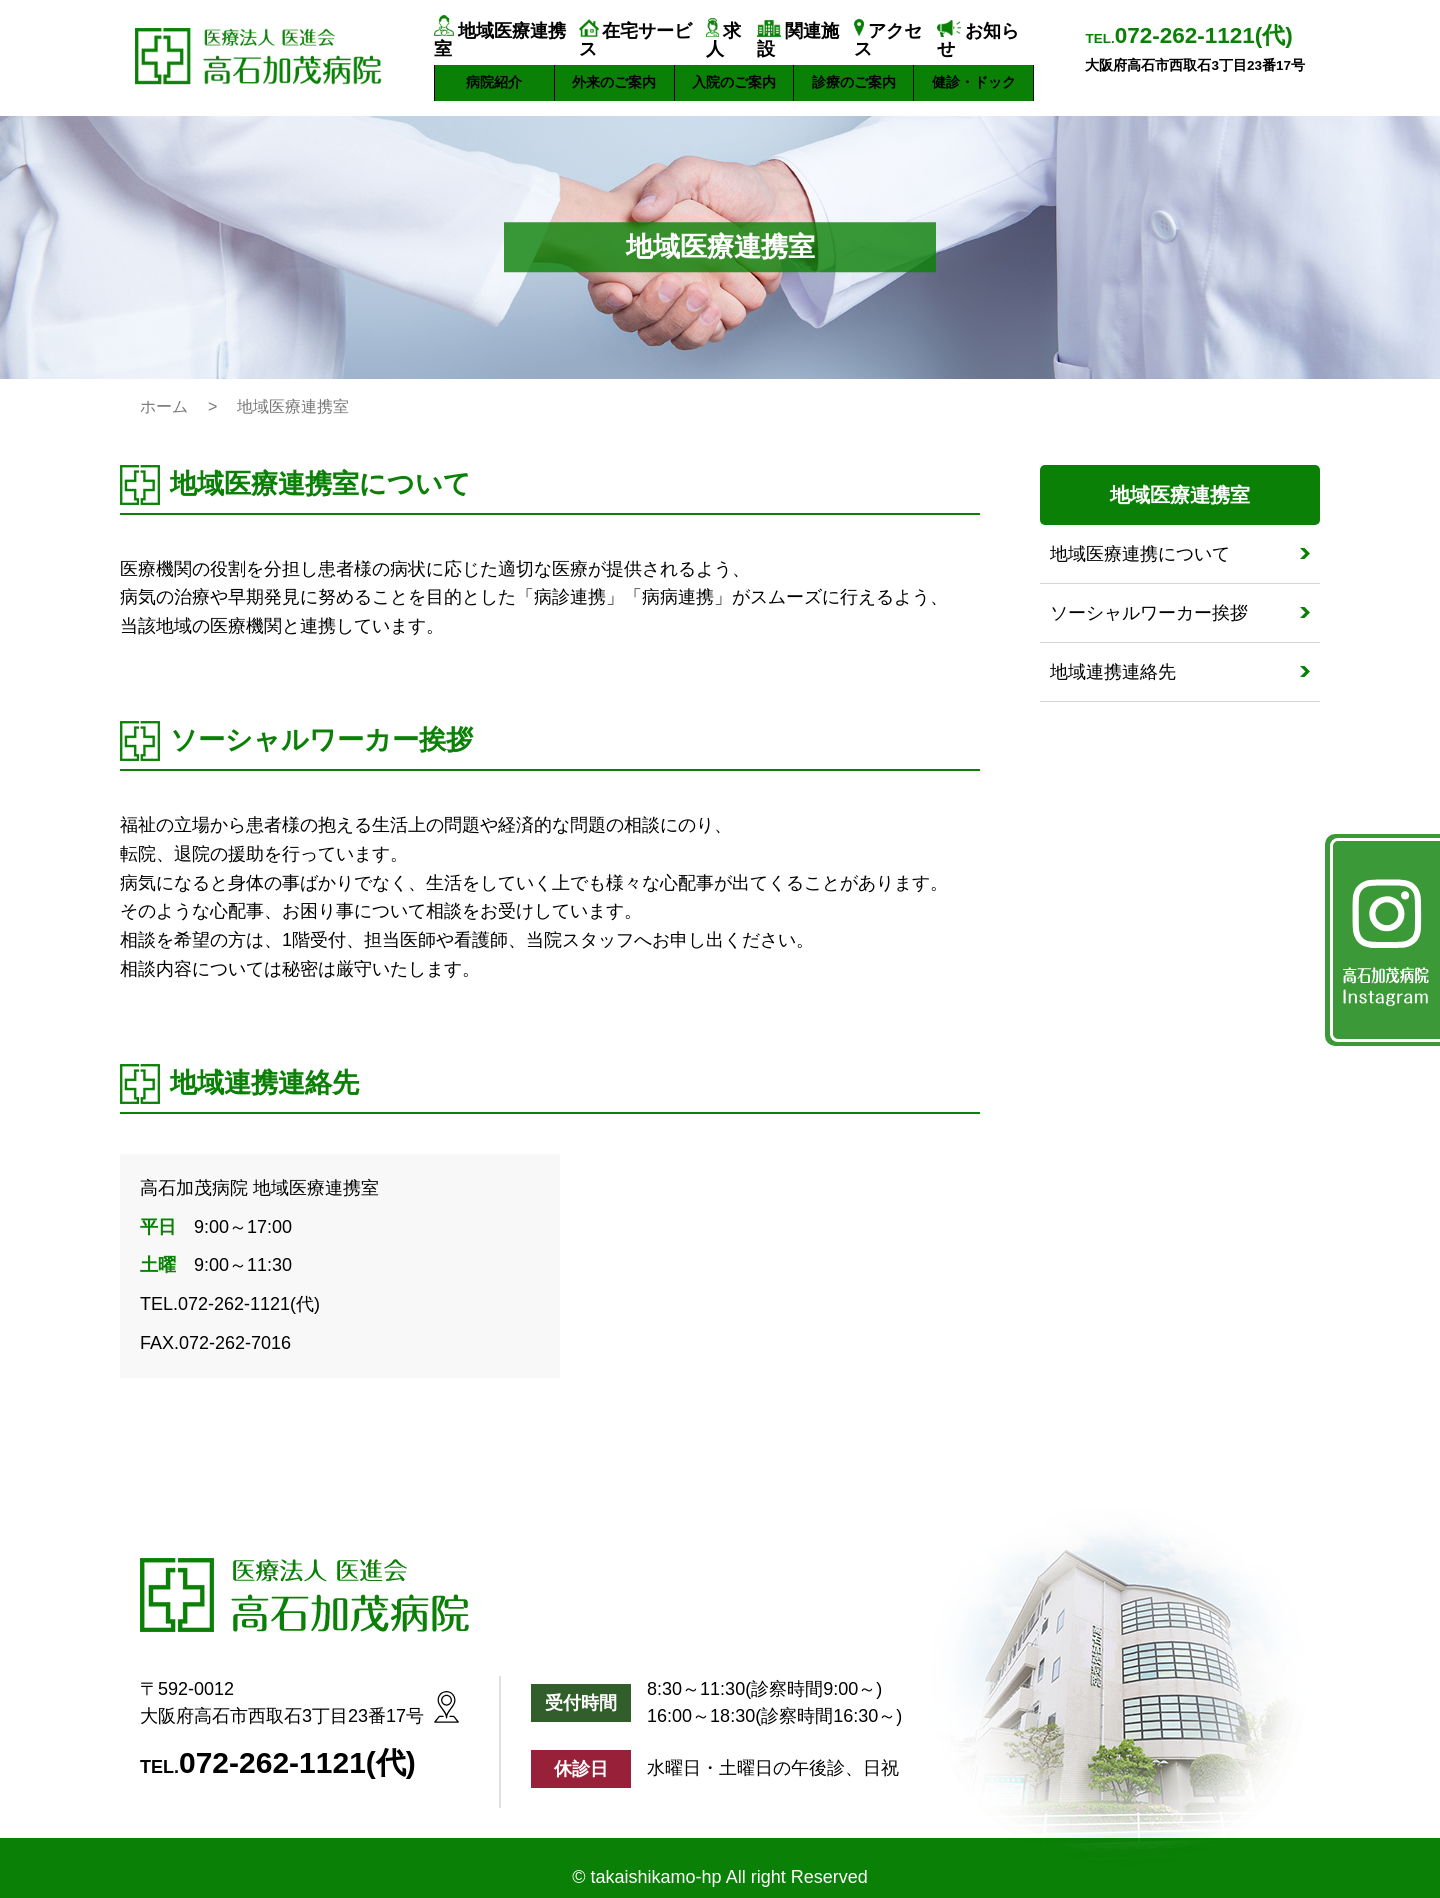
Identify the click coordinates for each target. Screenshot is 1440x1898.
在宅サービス (639, 32)
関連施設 (817, 32)
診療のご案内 (854, 64)
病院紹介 (494, 64)
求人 (729, 32)
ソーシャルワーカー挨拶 (1149, 595)
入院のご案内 (734, 64)
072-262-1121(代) (297, 1744)
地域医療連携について (1140, 536)
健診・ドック (974, 64)
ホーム (164, 388)
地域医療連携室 (507, 32)
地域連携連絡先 (1113, 654)
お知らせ (1006, 32)
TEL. (1188, 36)
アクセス (904, 32)
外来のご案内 (614, 64)
